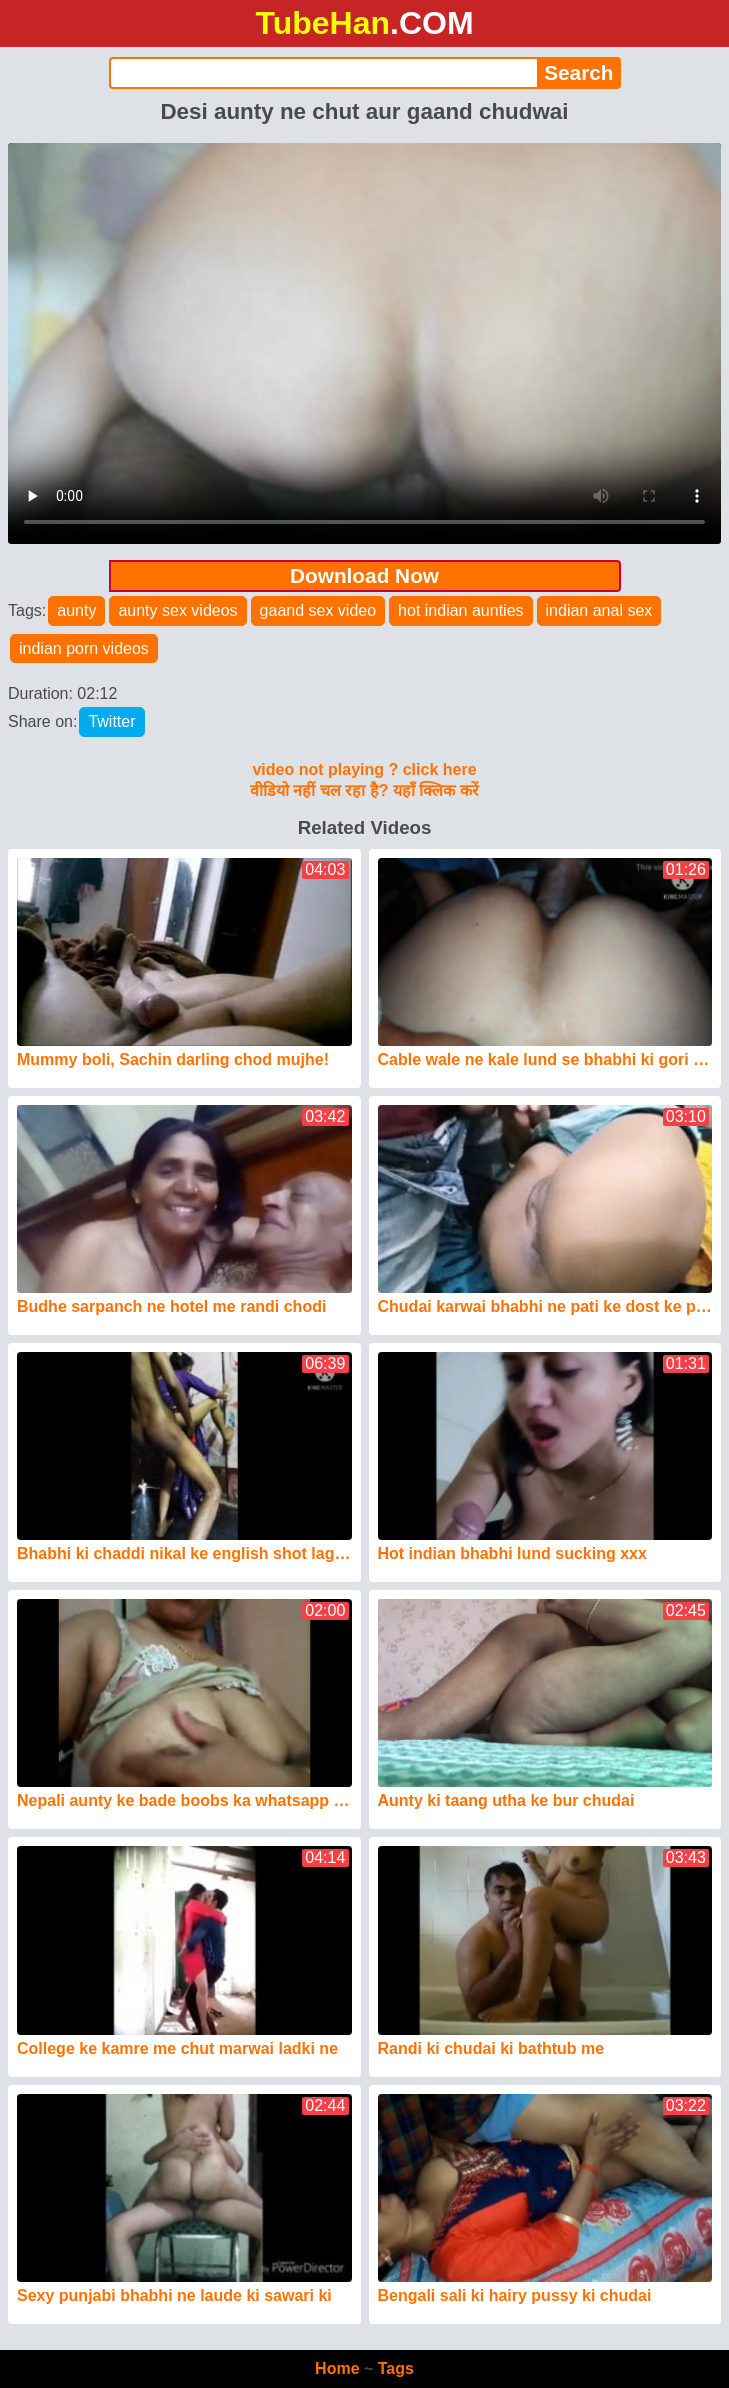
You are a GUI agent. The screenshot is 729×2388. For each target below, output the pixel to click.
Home (337, 2368)
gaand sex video (318, 610)
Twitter (111, 721)
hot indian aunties (460, 610)
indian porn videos (84, 648)
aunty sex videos (177, 610)
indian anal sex (599, 610)
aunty (76, 610)
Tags (396, 2368)
